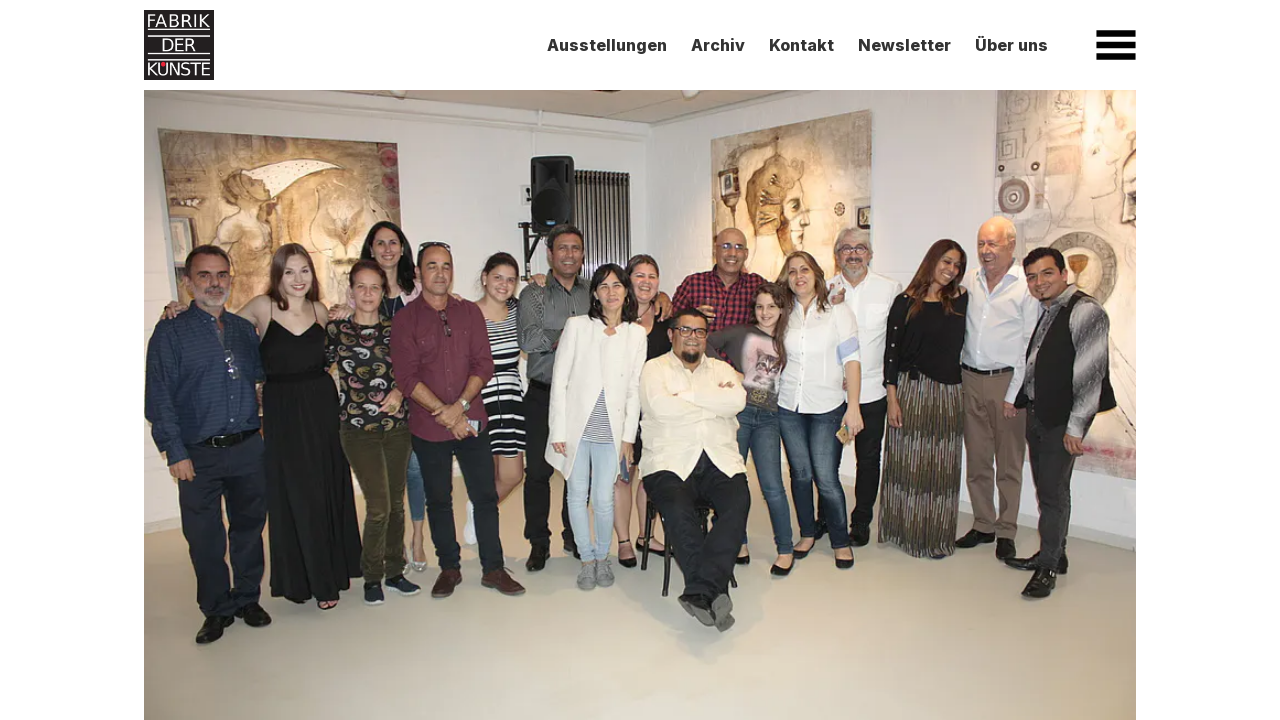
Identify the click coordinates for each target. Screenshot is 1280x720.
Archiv (718, 45)
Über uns (1011, 45)
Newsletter (904, 45)
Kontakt (801, 45)
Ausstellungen (607, 45)
